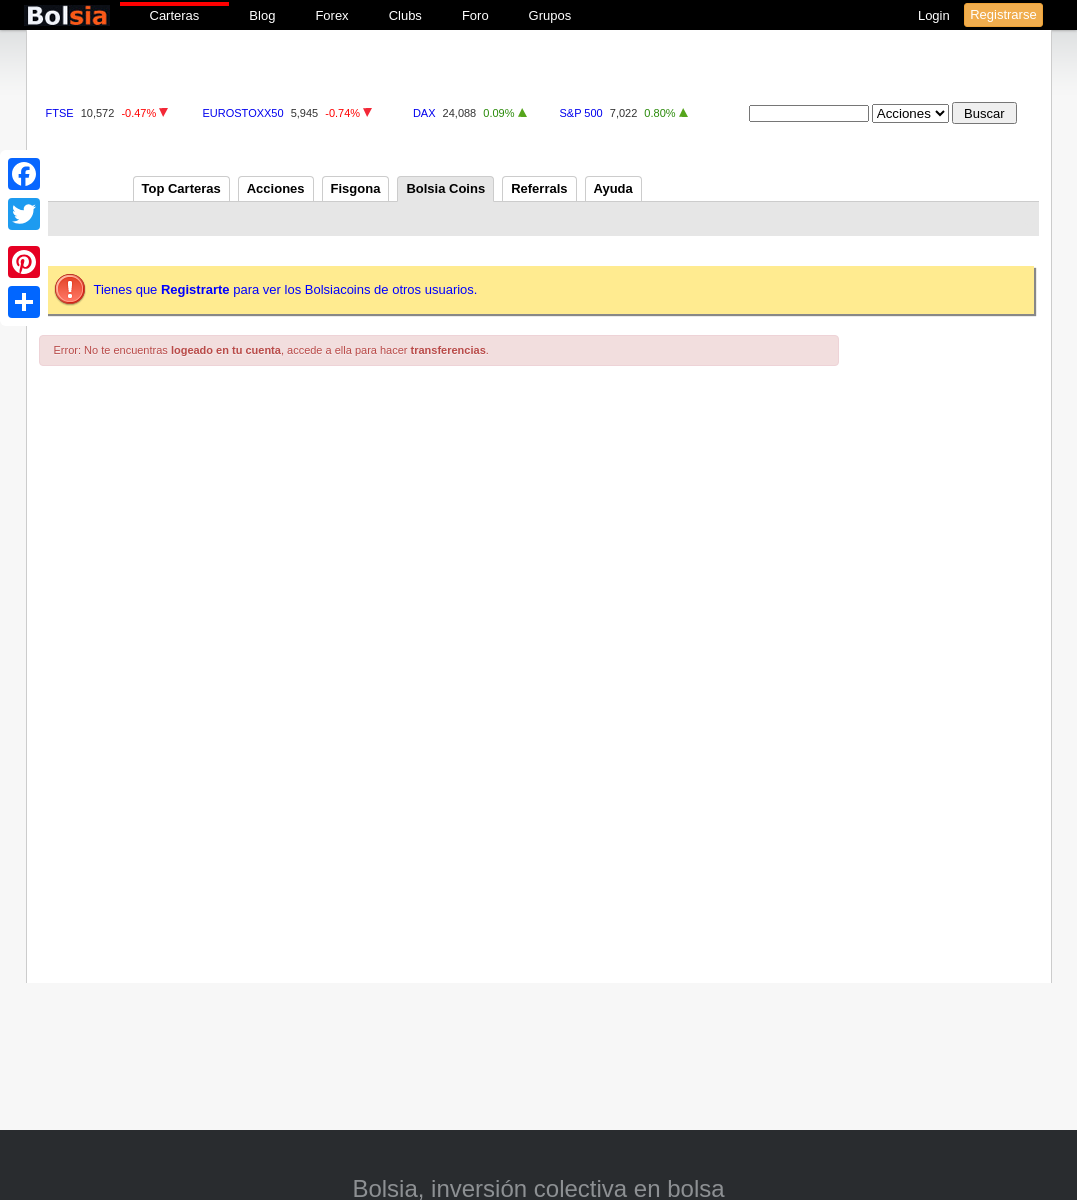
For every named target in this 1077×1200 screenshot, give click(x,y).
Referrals (539, 188)
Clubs (405, 15)
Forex (331, 15)
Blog (262, 15)
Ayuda (613, 188)
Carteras (175, 15)
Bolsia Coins (445, 188)
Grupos (550, 15)
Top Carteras (181, 188)
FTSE (60, 113)
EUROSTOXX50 (243, 113)
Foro (475, 15)
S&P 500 (580, 113)
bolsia (67, 15)
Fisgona (356, 188)
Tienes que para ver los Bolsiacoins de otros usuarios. (286, 289)
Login (935, 15)
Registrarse (1003, 14)
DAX (424, 113)
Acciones (276, 188)
